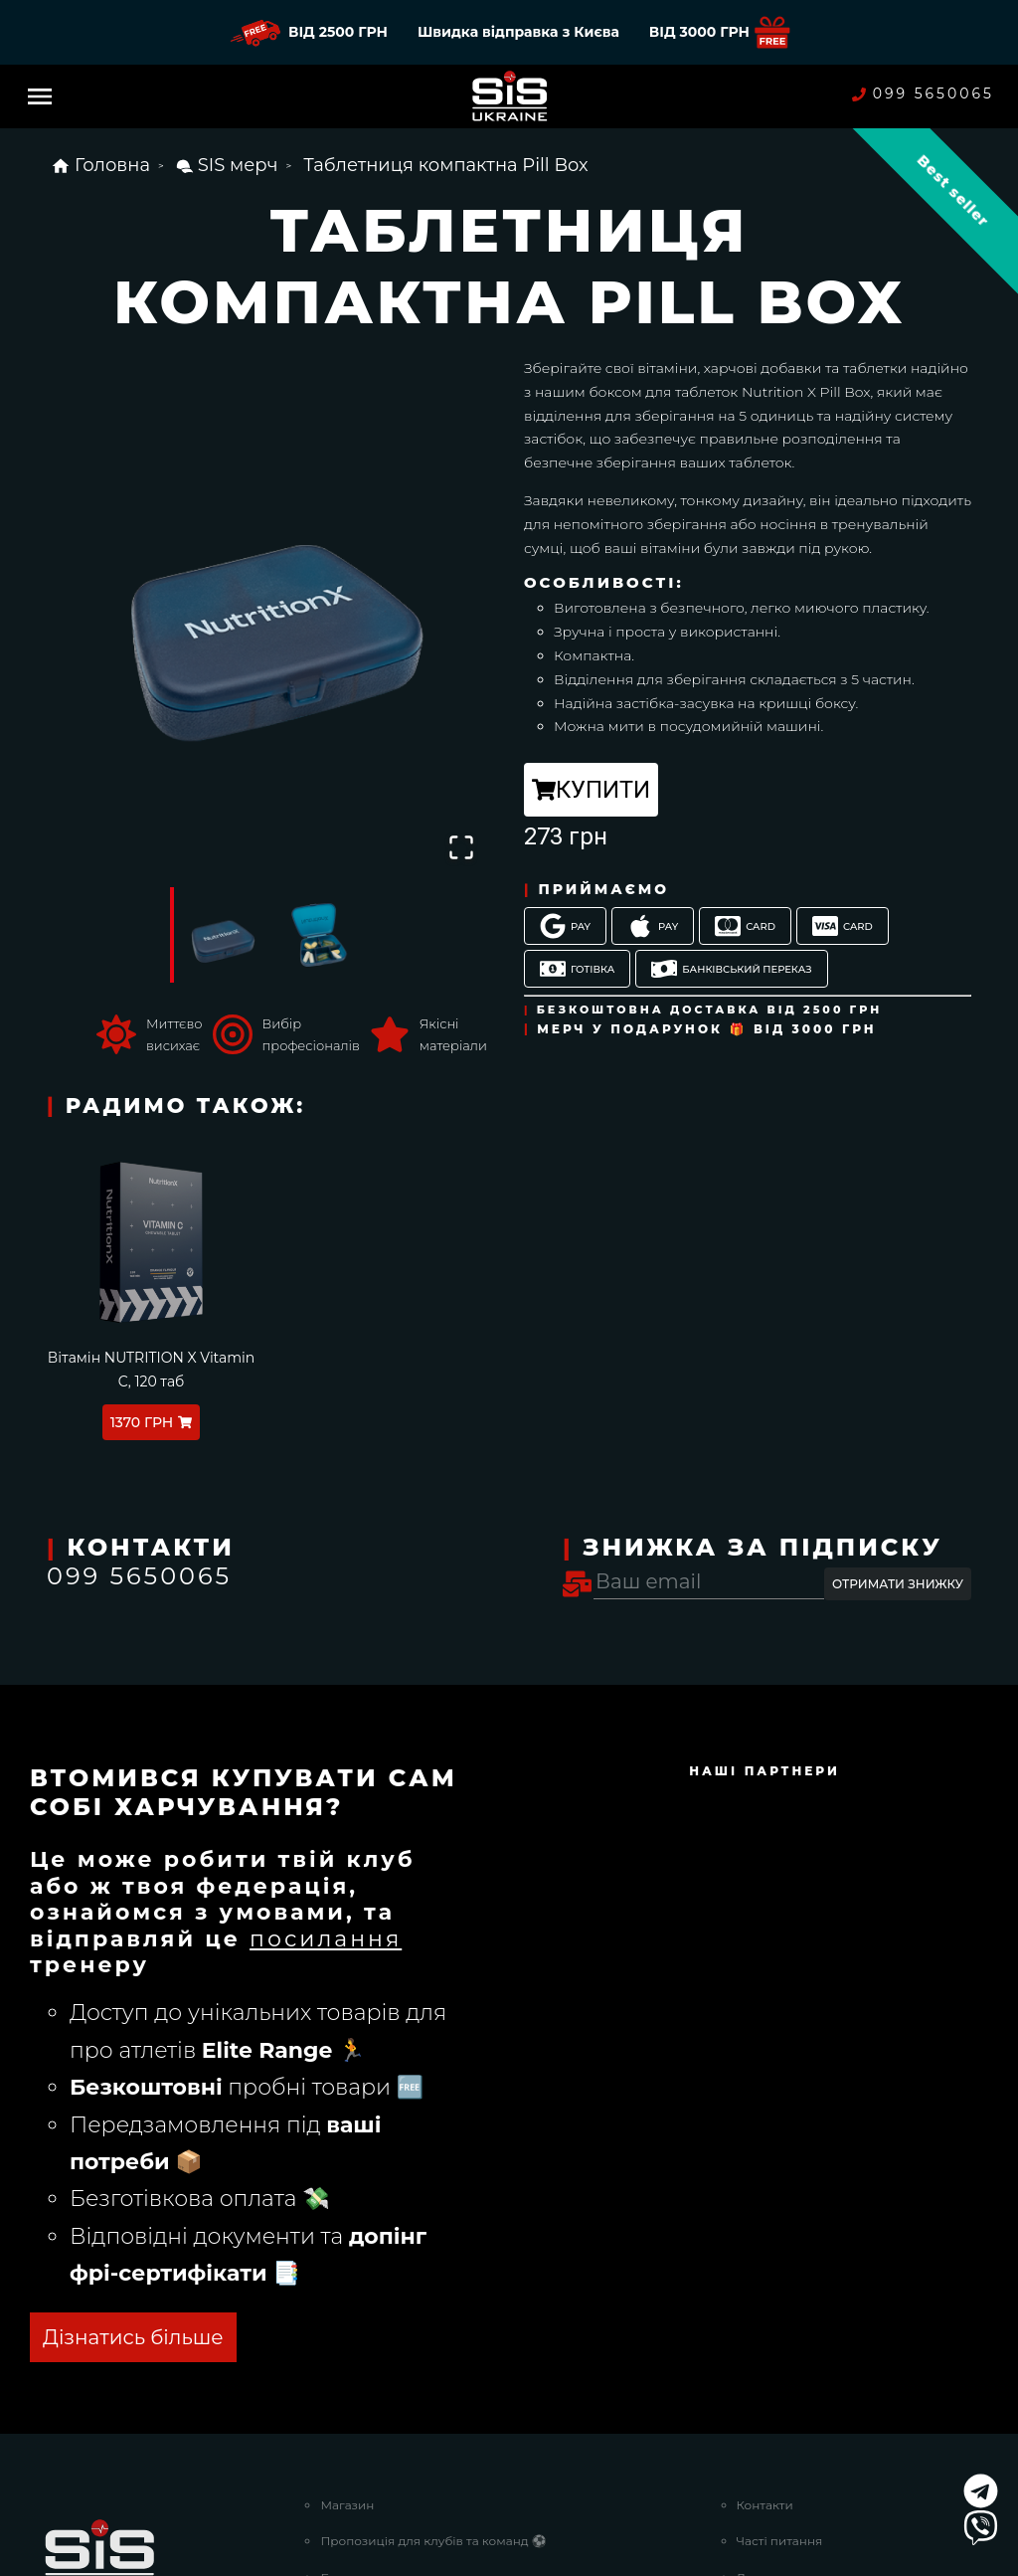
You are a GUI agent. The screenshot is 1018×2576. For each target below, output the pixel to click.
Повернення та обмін (804, 2319)
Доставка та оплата (796, 2284)
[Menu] (40, 96)
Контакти (765, 2211)
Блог (334, 2284)
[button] (270, 611)
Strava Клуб (355, 2356)
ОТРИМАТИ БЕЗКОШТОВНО (190, 2044)
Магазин (347, 2211)
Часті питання (780, 2247)
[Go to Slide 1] (219, 935)
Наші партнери (367, 2392)
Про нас (762, 2356)
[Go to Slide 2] (321, 935)
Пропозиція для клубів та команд (433, 2247)
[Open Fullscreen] (460, 846)
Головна (100, 165)
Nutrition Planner (372, 2319)
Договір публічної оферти (817, 2392)
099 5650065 (923, 94)
